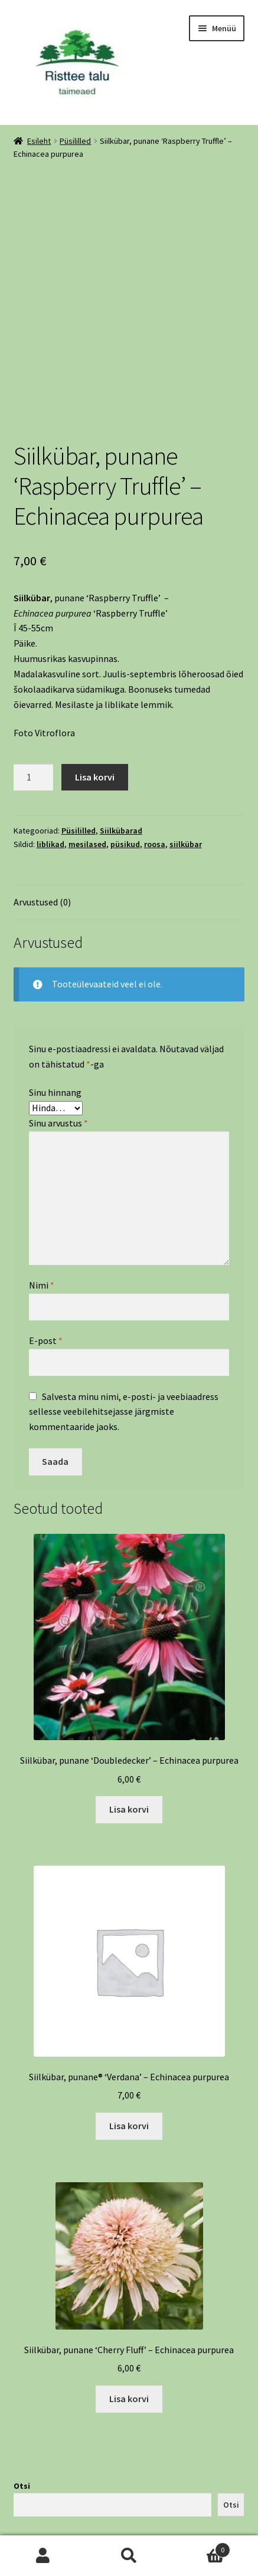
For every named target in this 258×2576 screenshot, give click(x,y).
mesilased (87, 743)
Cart (201, 2547)
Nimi (41, 1184)
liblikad (50, 743)
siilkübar (185, 743)
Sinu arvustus (58, 1022)
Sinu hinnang (55, 991)
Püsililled (75, 141)
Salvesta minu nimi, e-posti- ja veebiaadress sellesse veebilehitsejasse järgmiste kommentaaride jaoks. (123, 1310)
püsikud (125, 743)
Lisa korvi (95, 675)
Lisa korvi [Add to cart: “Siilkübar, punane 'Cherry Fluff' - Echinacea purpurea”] (129, 2298)
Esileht (39, 141)
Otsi (22, 2385)
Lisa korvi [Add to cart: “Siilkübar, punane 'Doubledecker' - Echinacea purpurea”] (129, 1708)
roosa (154, 743)
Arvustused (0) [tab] (42, 801)
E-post (46, 1240)
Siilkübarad (121, 729)
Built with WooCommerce (66, 2508)
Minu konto (43, 2556)
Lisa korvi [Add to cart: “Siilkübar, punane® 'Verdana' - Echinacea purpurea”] (129, 2025)
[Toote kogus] (34, 676)
